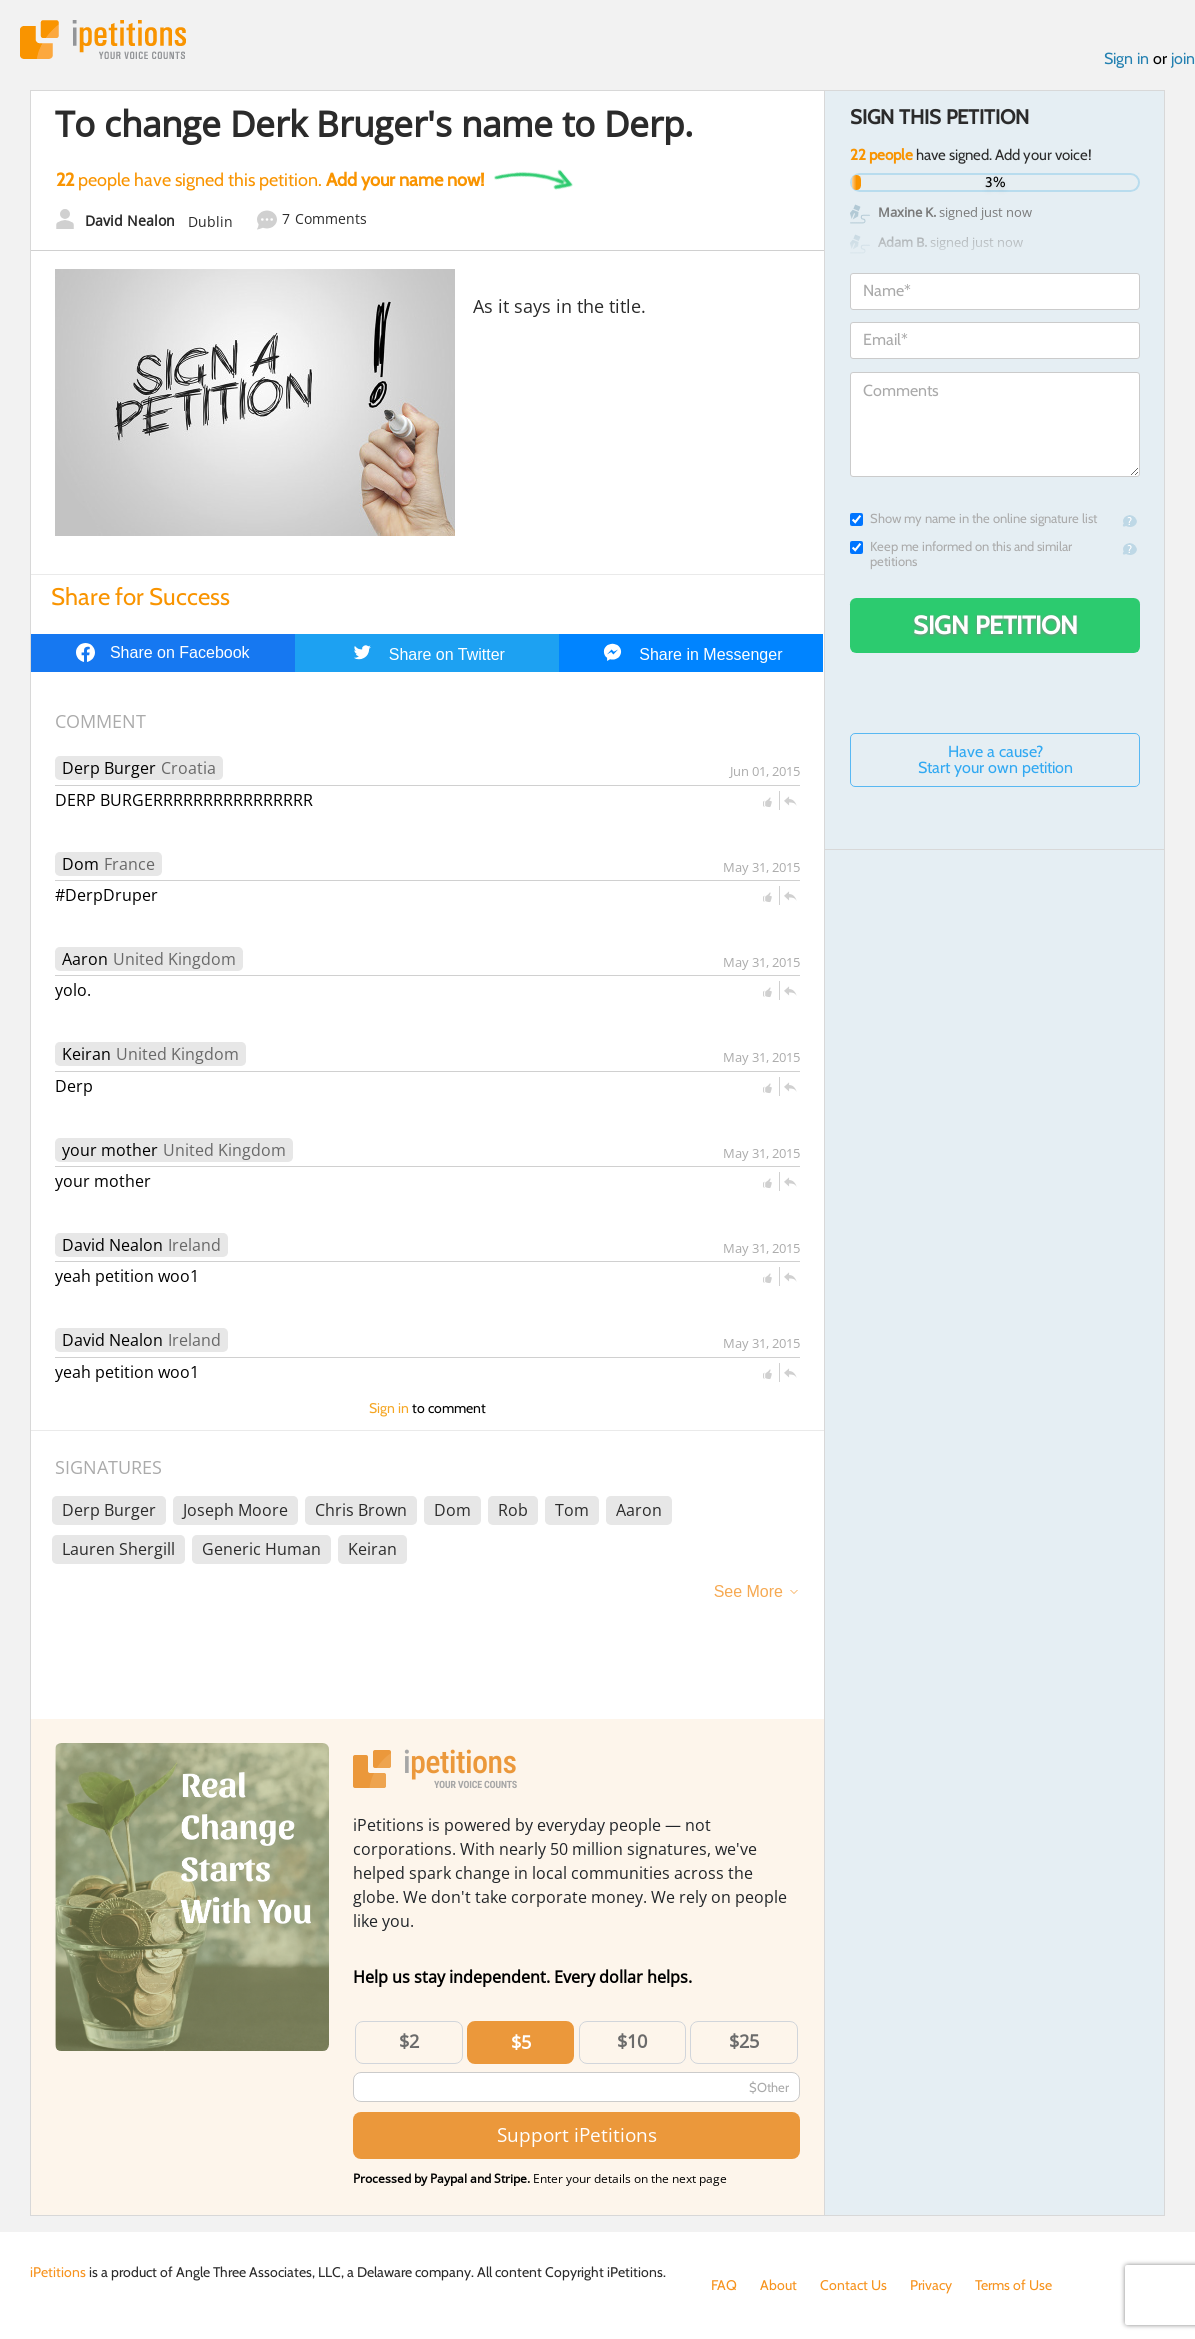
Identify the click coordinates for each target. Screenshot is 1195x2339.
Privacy (931, 2285)
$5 (521, 2042)
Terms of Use (1013, 2285)
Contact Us (853, 2285)
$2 (409, 2041)
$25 (744, 2041)
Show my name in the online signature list (973, 518)
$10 (632, 2041)
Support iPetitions (577, 2134)
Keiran (86, 1054)
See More (748, 1591)
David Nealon (112, 1245)
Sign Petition (995, 625)
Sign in (1126, 58)
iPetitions (103, 39)
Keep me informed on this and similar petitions (961, 554)
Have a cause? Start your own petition (995, 759)
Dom (80, 864)
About (778, 2285)
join (1183, 58)
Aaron (85, 959)
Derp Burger (109, 768)
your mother (110, 1150)
